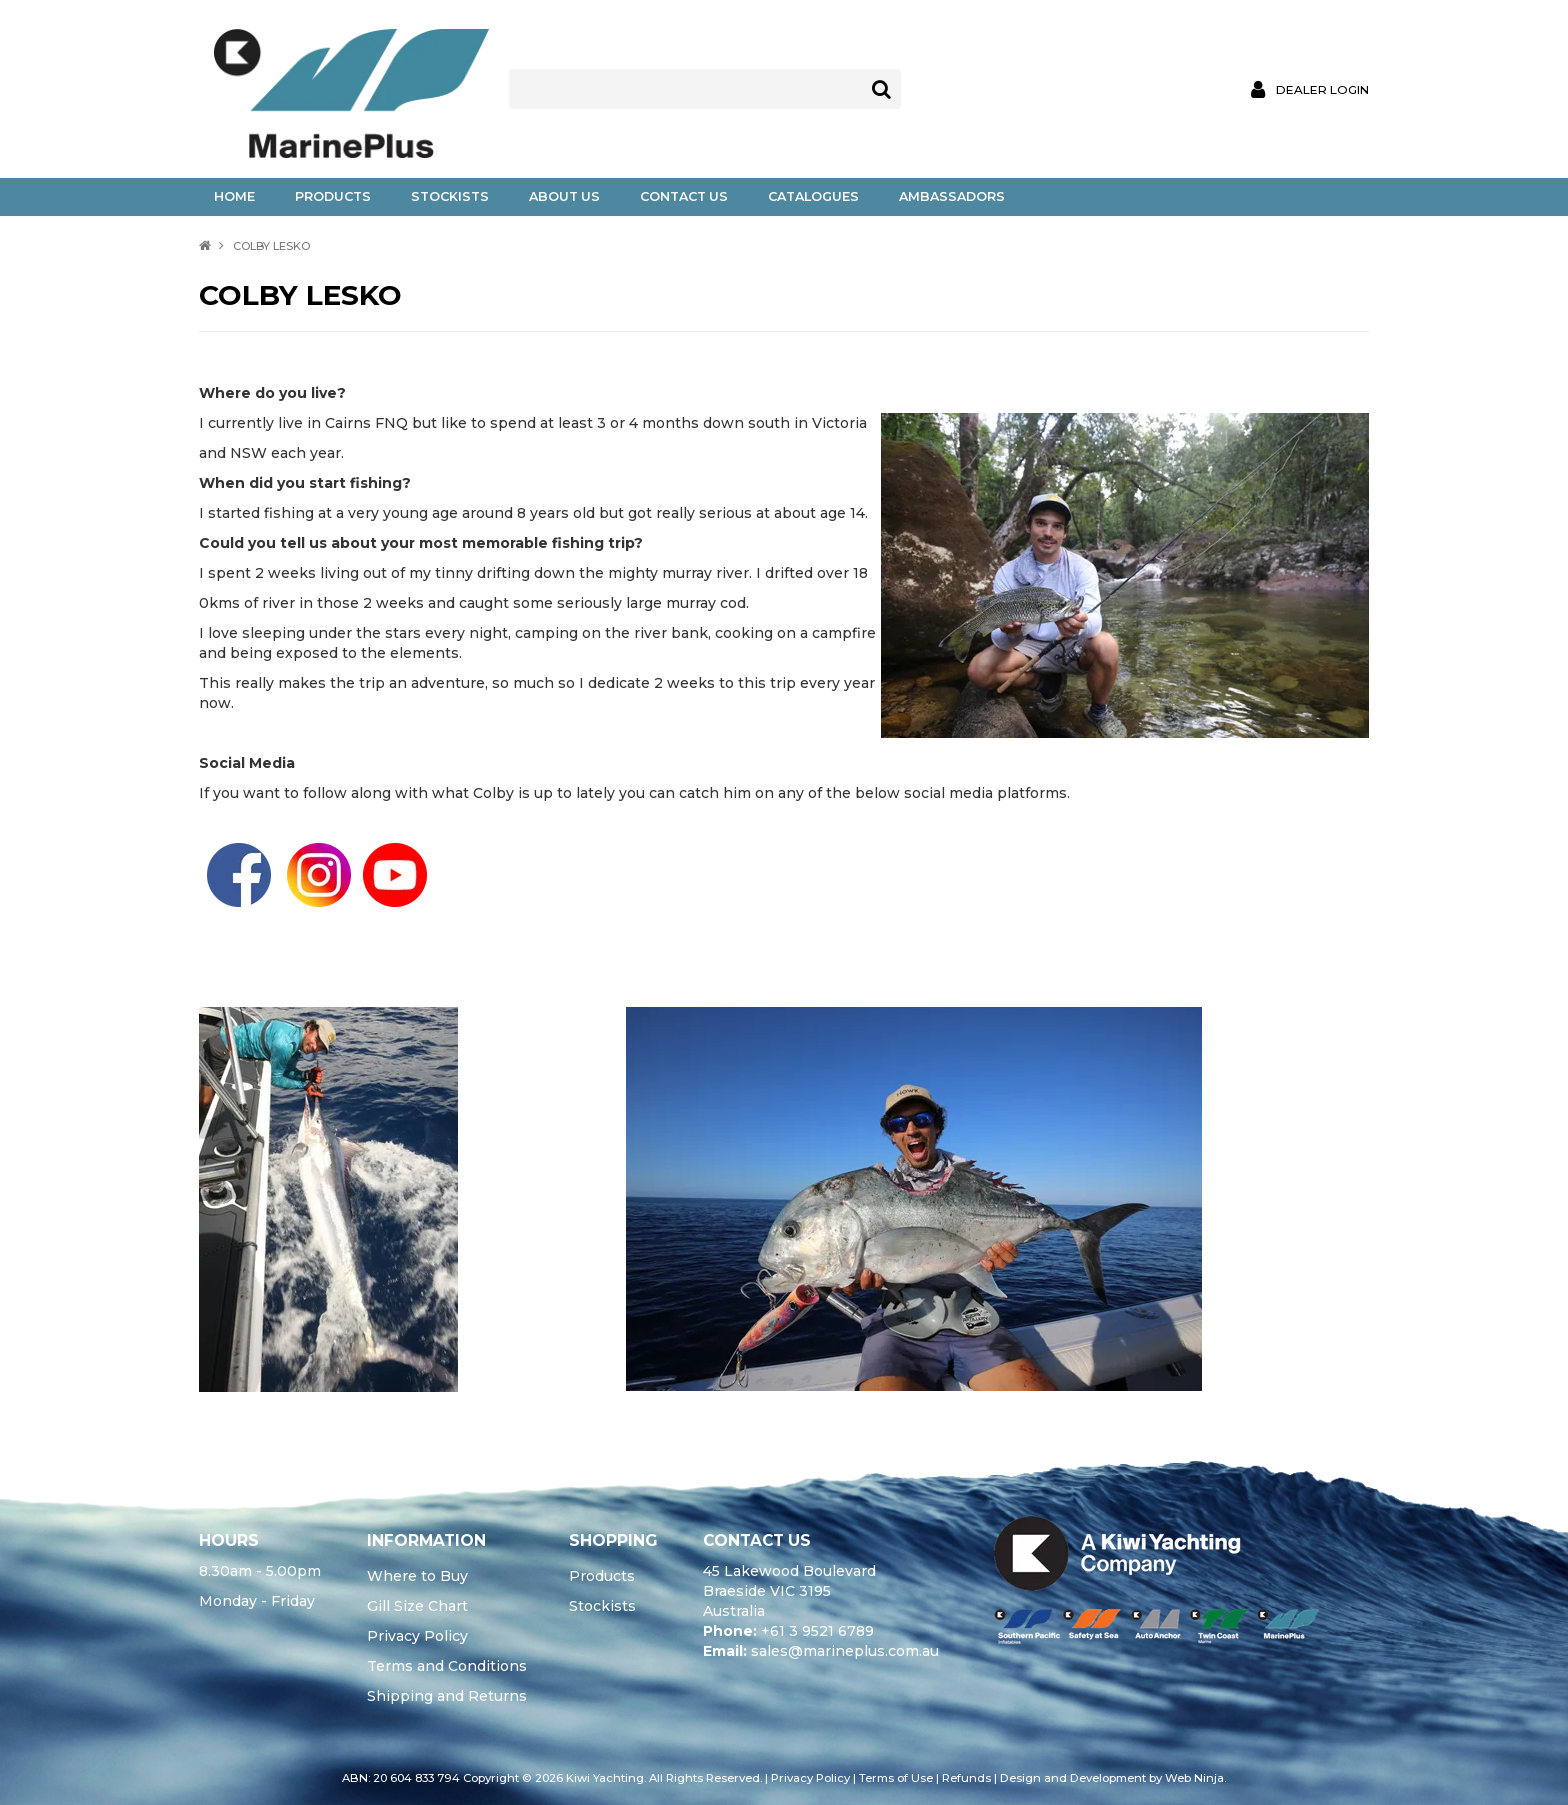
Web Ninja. (1195, 1778)
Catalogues (813, 196)
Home (234, 196)
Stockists (450, 196)
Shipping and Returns (447, 1696)
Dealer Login (1322, 90)
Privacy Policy (417, 1636)
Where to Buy (417, 1576)
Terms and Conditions (447, 1666)
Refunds (966, 1778)
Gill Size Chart (417, 1606)
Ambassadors (952, 196)
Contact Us (684, 196)
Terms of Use (896, 1778)
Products (333, 196)
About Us (564, 196)
